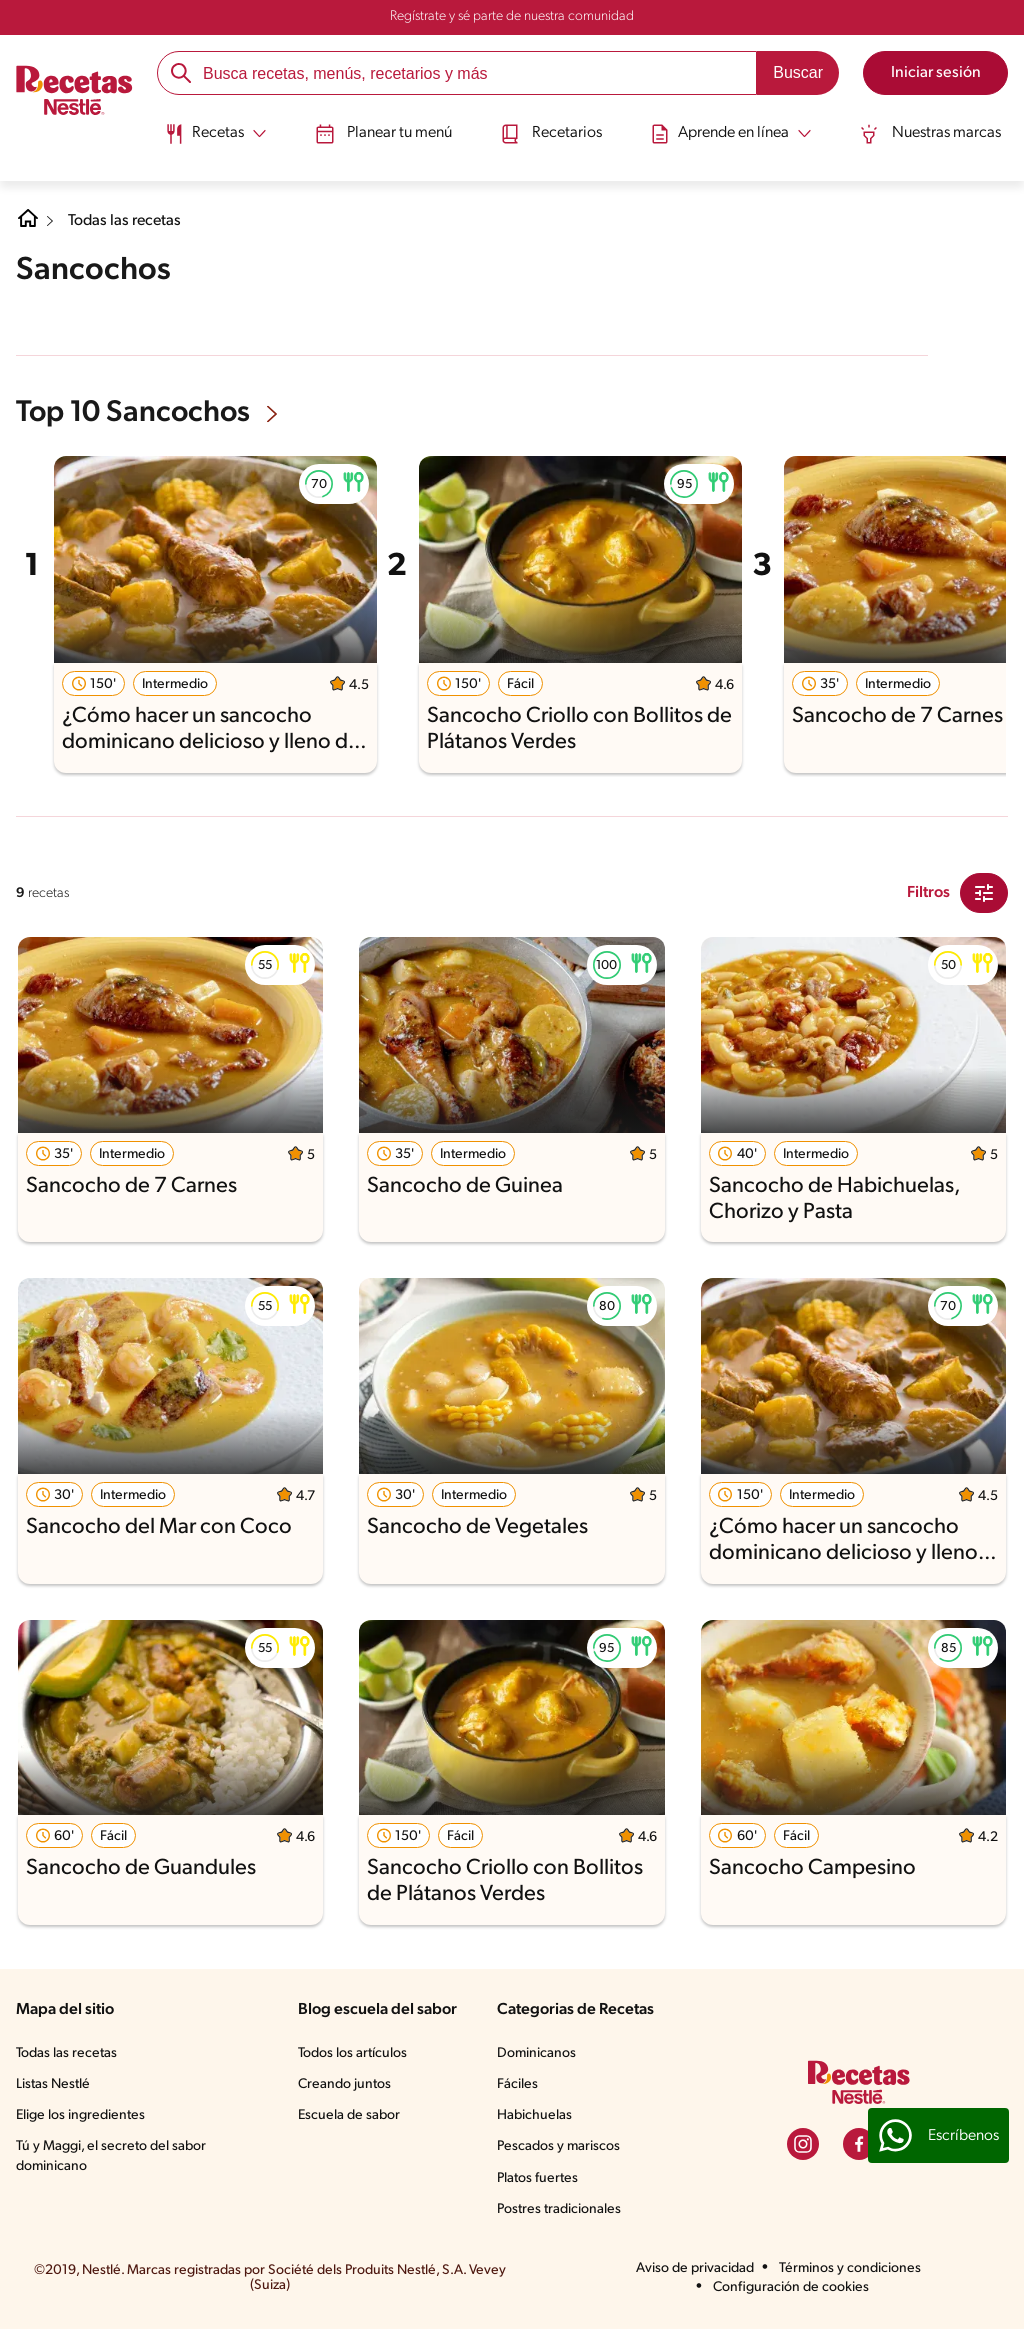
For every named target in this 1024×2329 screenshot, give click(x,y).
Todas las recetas (126, 221)
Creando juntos (344, 2084)
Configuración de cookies (791, 2287)
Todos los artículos (352, 2053)
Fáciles (517, 2084)
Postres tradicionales (559, 2209)
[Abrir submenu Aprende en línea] (733, 133)
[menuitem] (212, 140)
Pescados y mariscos (558, 2146)
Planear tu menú (382, 133)
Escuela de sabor (349, 2115)
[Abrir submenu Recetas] (212, 133)
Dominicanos (536, 2053)
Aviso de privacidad (695, 2268)
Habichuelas (534, 2115)
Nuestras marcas (933, 133)
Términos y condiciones (850, 2268)
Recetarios (551, 133)
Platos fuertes (537, 2178)
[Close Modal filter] (984, 893)
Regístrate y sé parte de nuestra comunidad (512, 16)
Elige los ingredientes (80, 2115)
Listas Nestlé (53, 2084)
